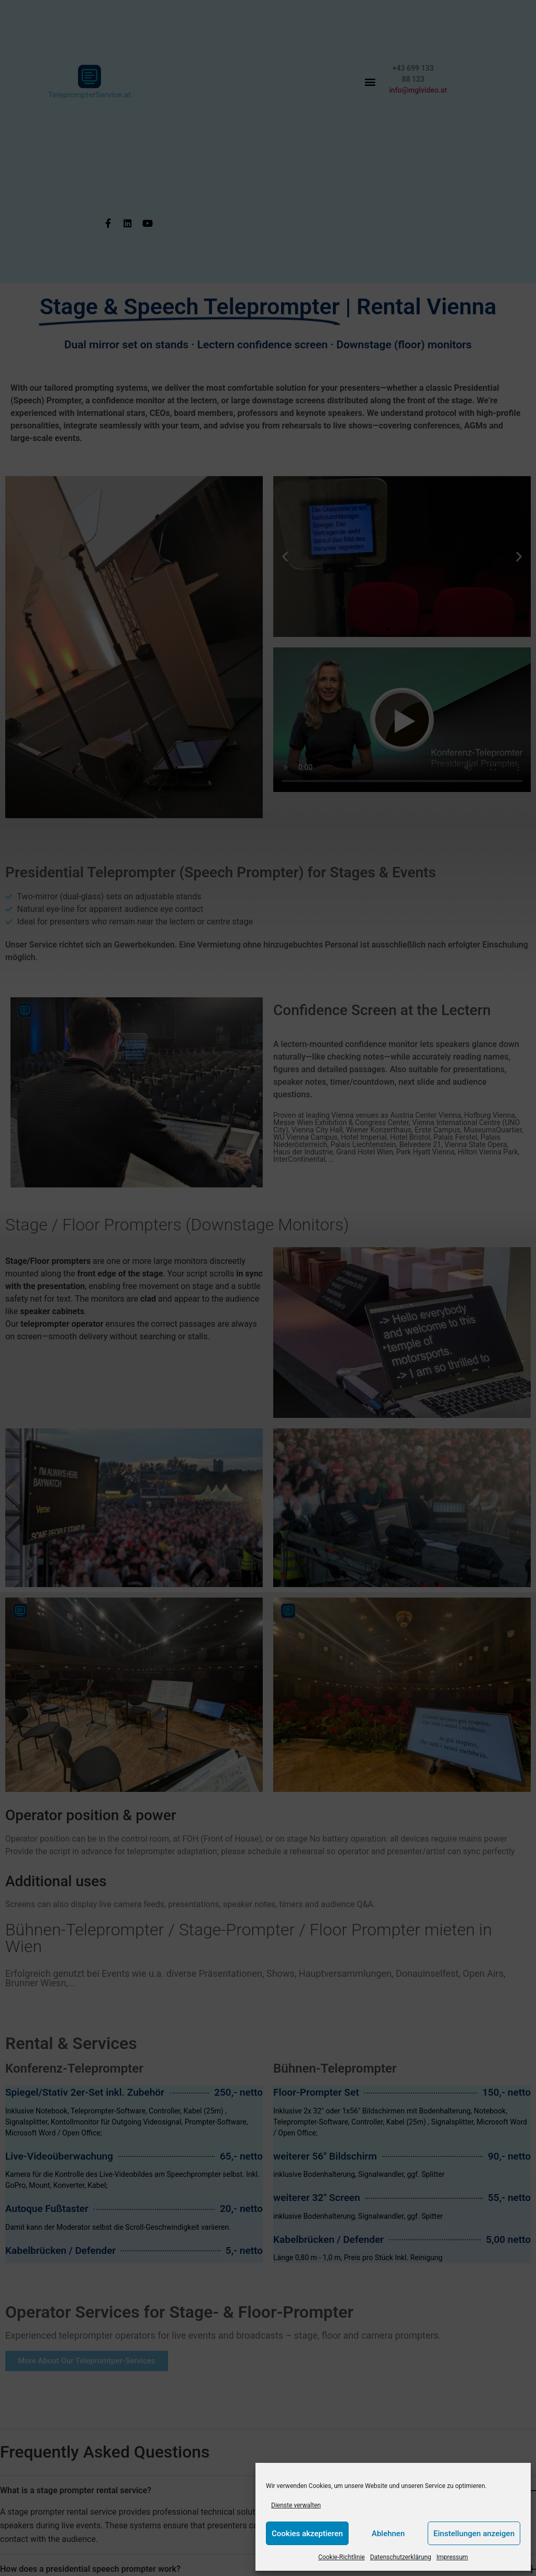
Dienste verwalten (296, 2505)
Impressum (452, 2557)
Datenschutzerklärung (400, 2557)
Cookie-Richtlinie (341, 2557)
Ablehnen (388, 2533)
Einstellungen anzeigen (474, 2533)
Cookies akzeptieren (307, 2533)
